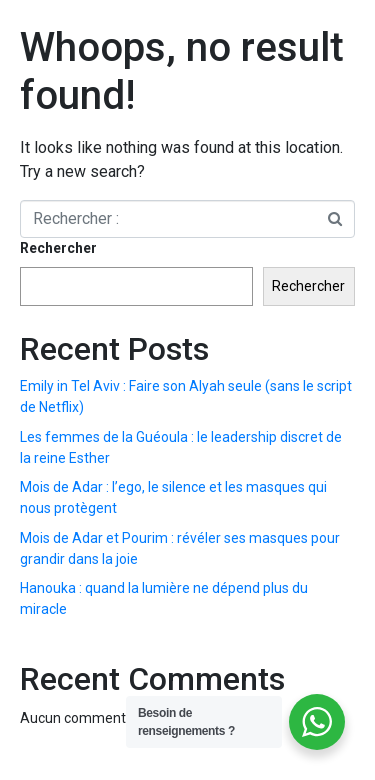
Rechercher (58, 248)
